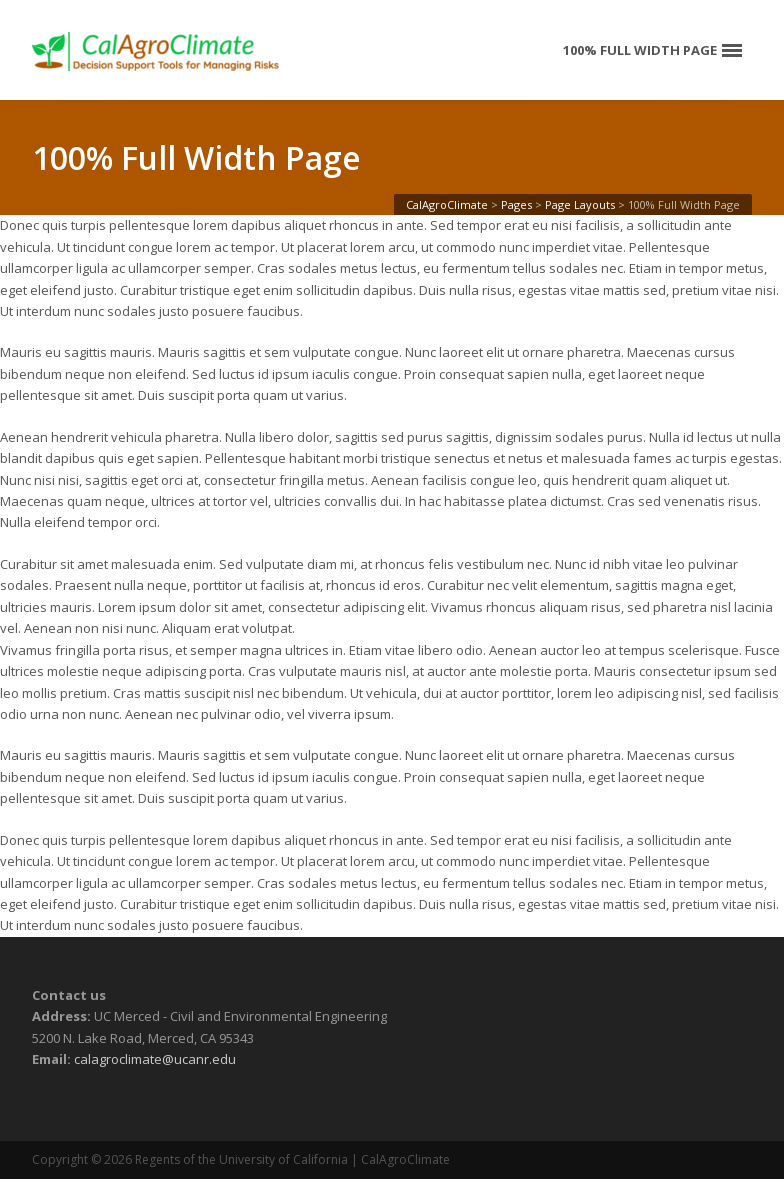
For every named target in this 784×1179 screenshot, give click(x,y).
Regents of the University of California (241, 1159)
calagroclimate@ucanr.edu (155, 1059)
